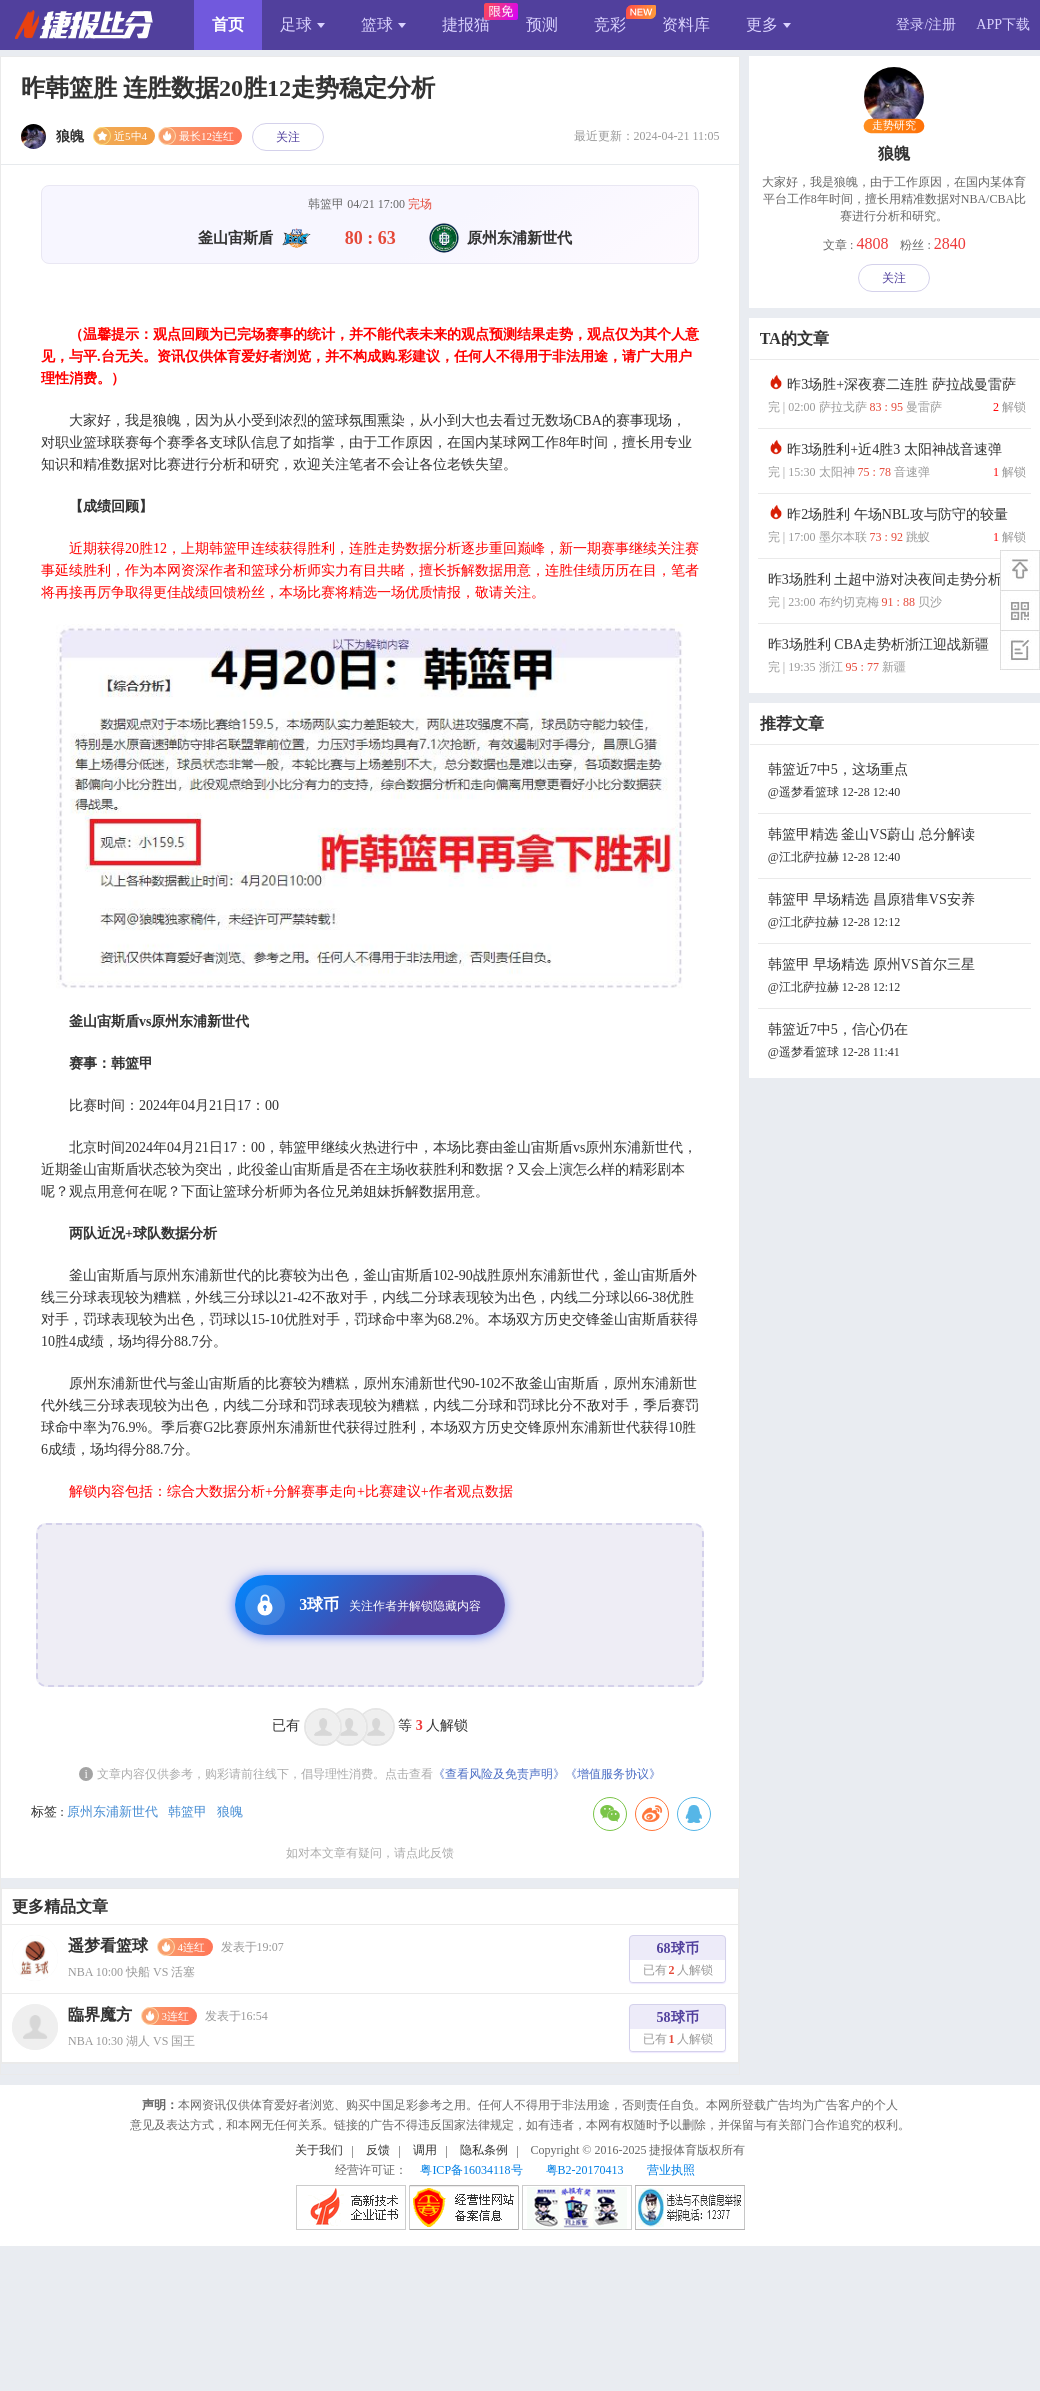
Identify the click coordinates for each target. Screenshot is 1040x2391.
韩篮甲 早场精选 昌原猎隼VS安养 (897, 912)
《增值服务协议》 (613, 1774)
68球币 (678, 1961)
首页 (228, 24)
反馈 (378, 2150)
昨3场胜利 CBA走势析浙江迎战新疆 (897, 657)
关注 (288, 137)
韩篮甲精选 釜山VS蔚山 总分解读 (897, 847)
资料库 (686, 24)
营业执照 (671, 2170)
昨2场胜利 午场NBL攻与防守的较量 (897, 527)
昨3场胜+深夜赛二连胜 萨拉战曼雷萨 (897, 397)
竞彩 (610, 24)
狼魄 (230, 1811)
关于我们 (319, 2150)
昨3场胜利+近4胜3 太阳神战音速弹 (897, 462)
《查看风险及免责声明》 (499, 1774)
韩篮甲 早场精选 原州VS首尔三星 (897, 977)
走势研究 (894, 126)
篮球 (383, 24)
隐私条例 (484, 2150)
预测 (542, 24)
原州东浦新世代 (112, 1811)
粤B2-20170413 (585, 2170)
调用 (425, 2150)
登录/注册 (926, 24)
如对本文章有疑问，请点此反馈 (370, 1853)
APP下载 (1003, 24)
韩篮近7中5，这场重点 (897, 782)
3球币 (363, 1605)
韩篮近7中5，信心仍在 (897, 1042)
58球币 (678, 2030)
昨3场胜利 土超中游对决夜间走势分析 (897, 592)
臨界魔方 (100, 2014)
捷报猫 (466, 24)
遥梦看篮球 (108, 1945)
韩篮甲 (187, 1811)
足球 (302, 24)
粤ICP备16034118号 (471, 2170)
